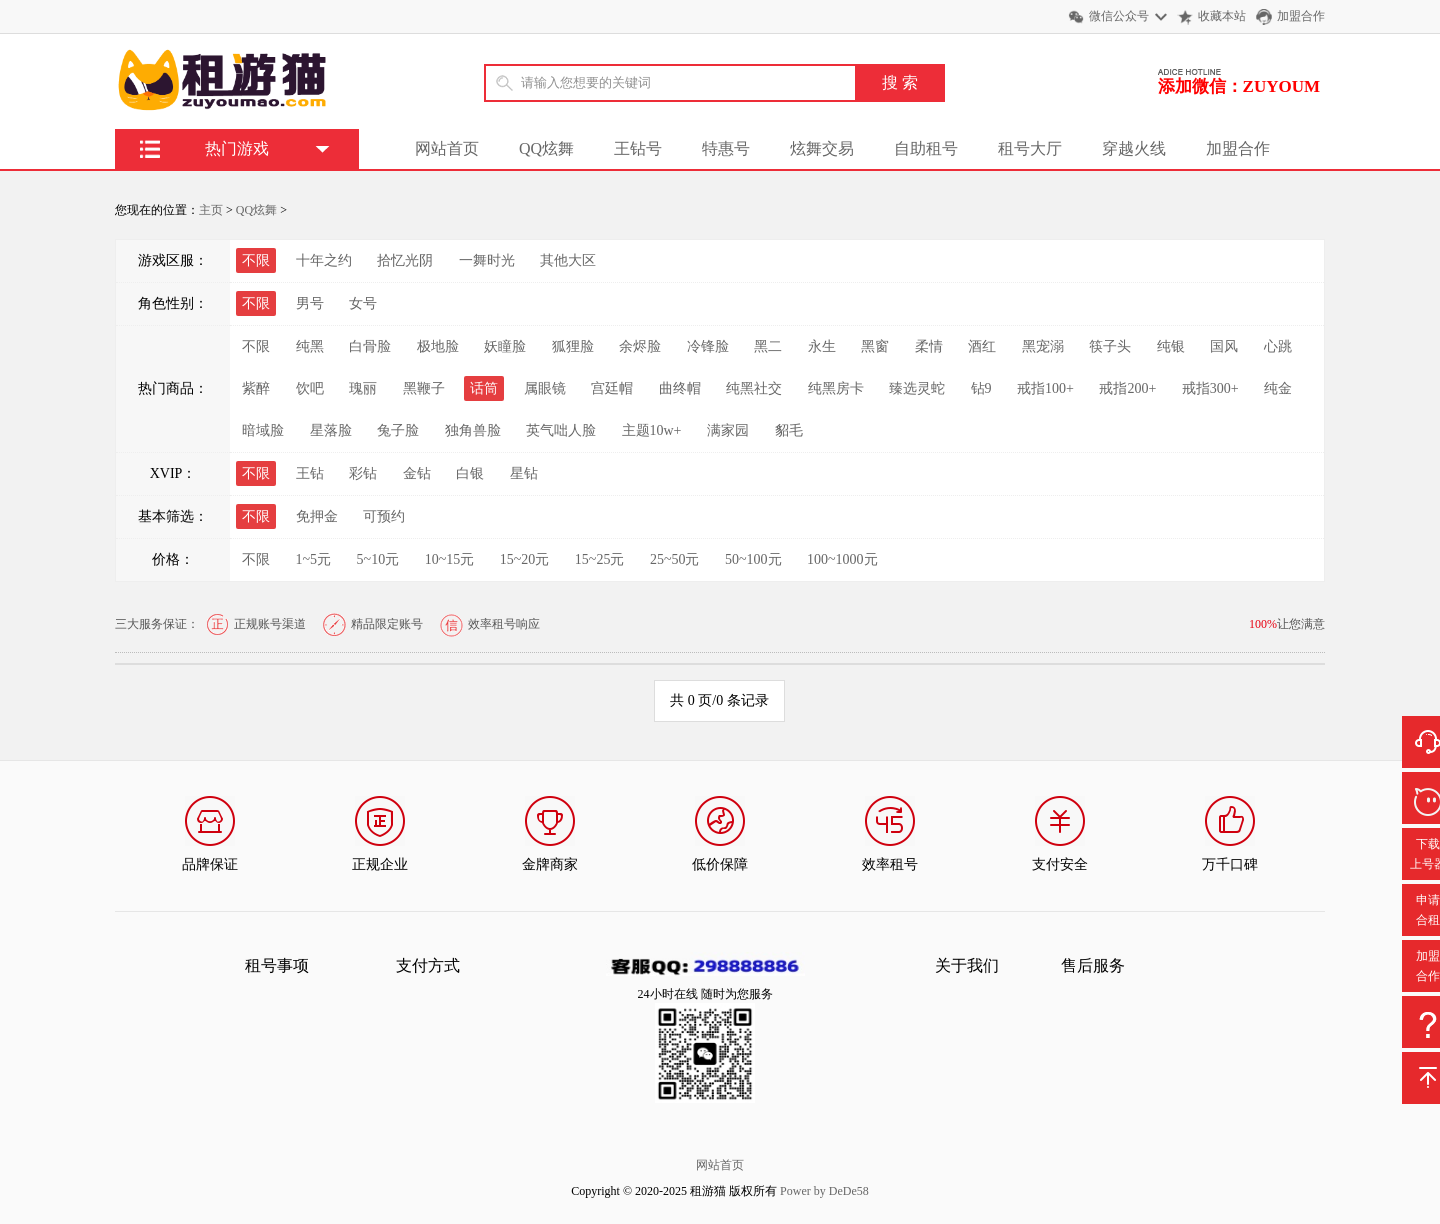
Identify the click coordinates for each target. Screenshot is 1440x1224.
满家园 (728, 430)
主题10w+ (652, 430)
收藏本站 (1222, 16)
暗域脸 (263, 430)
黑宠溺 (1043, 346)
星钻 (524, 473)
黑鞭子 (424, 388)
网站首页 (447, 148)
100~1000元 (842, 559)
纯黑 (310, 346)
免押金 (317, 516)
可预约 (384, 516)
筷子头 (1110, 346)
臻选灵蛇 (917, 388)
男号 (310, 303)
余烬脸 (640, 346)
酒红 (982, 346)
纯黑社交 (754, 388)
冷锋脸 (708, 346)
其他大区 (568, 260)
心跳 (1278, 346)
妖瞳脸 (505, 346)
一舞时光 (487, 260)
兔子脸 (398, 430)
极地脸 (438, 346)
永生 (822, 346)
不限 (256, 346)
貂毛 (789, 430)
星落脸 (331, 430)
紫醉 (256, 388)
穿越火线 (1134, 148)
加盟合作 (1301, 16)
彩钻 (363, 473)
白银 (470, 473)
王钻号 (638, 148)
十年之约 (324, 260)
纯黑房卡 (836, 388)
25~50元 (675, 559)
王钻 (310, 473)
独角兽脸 (473, 430)
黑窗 (875, 346)
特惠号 (726, 148)
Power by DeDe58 (824, 1191)
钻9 (981, 388)
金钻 (417, 473)
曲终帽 (680, 388)
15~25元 (600, 559)
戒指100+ (1045, 388)
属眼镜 (545, 388)
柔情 (929, 346)
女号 (363, 303)
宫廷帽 (612, 388)
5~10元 (378, 559)
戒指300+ (1210, 388)
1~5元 (314, 559)
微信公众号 (1119, 16)
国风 (1224, 346)
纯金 (1278, 388)
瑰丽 (363, 388)
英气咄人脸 (561, 430)
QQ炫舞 (546, 148)
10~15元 (450, 559)
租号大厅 (1030, 148)
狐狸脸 (573, 346)
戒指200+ (1127, 388)
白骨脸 (370, 346)
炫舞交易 (822, 148)
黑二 (768, 346)
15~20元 (525, 559)
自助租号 (926, 148)
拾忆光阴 (405, 260)
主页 (211, 210)
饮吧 (310, 388)
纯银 (1171, 346)
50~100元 (753, 559)
